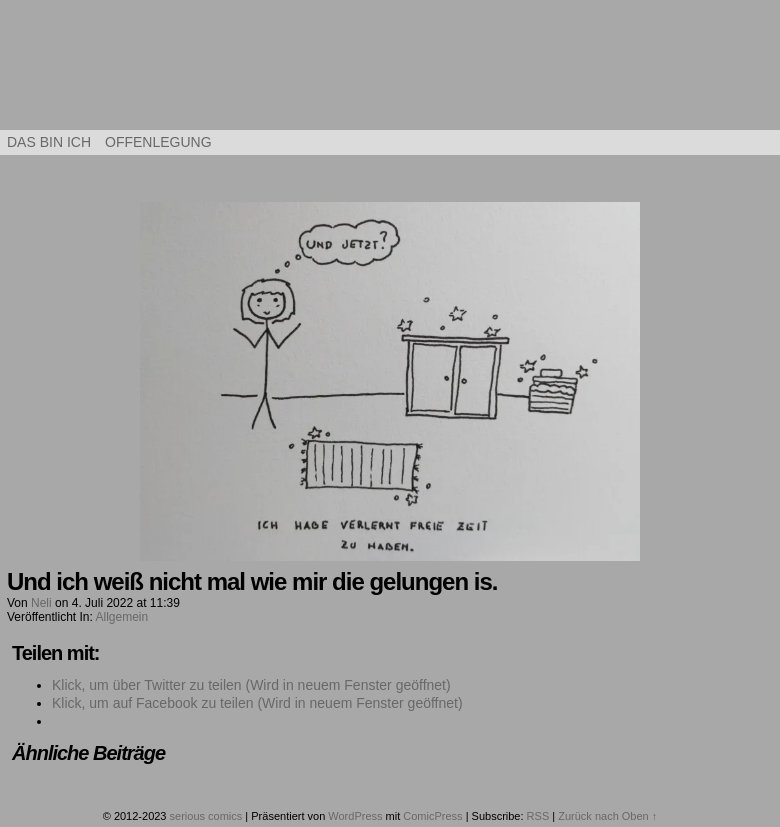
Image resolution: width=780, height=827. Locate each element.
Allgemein (122, 617)
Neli (41, 603)
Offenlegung (158, 142)
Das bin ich (49, 142)
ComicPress (432, 816)
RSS (538, 816)
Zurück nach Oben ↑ (607, 816)
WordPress (355, 816)
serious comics (390, 70)
